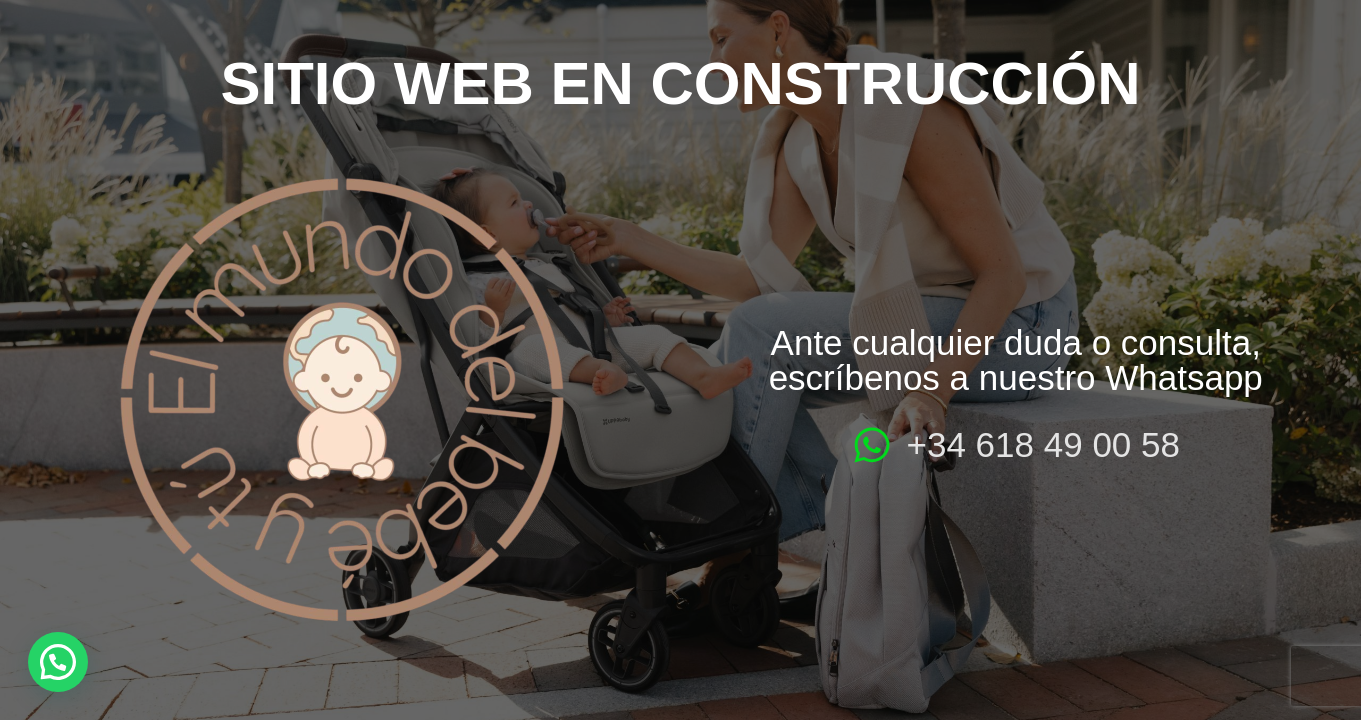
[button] (58, 662)
